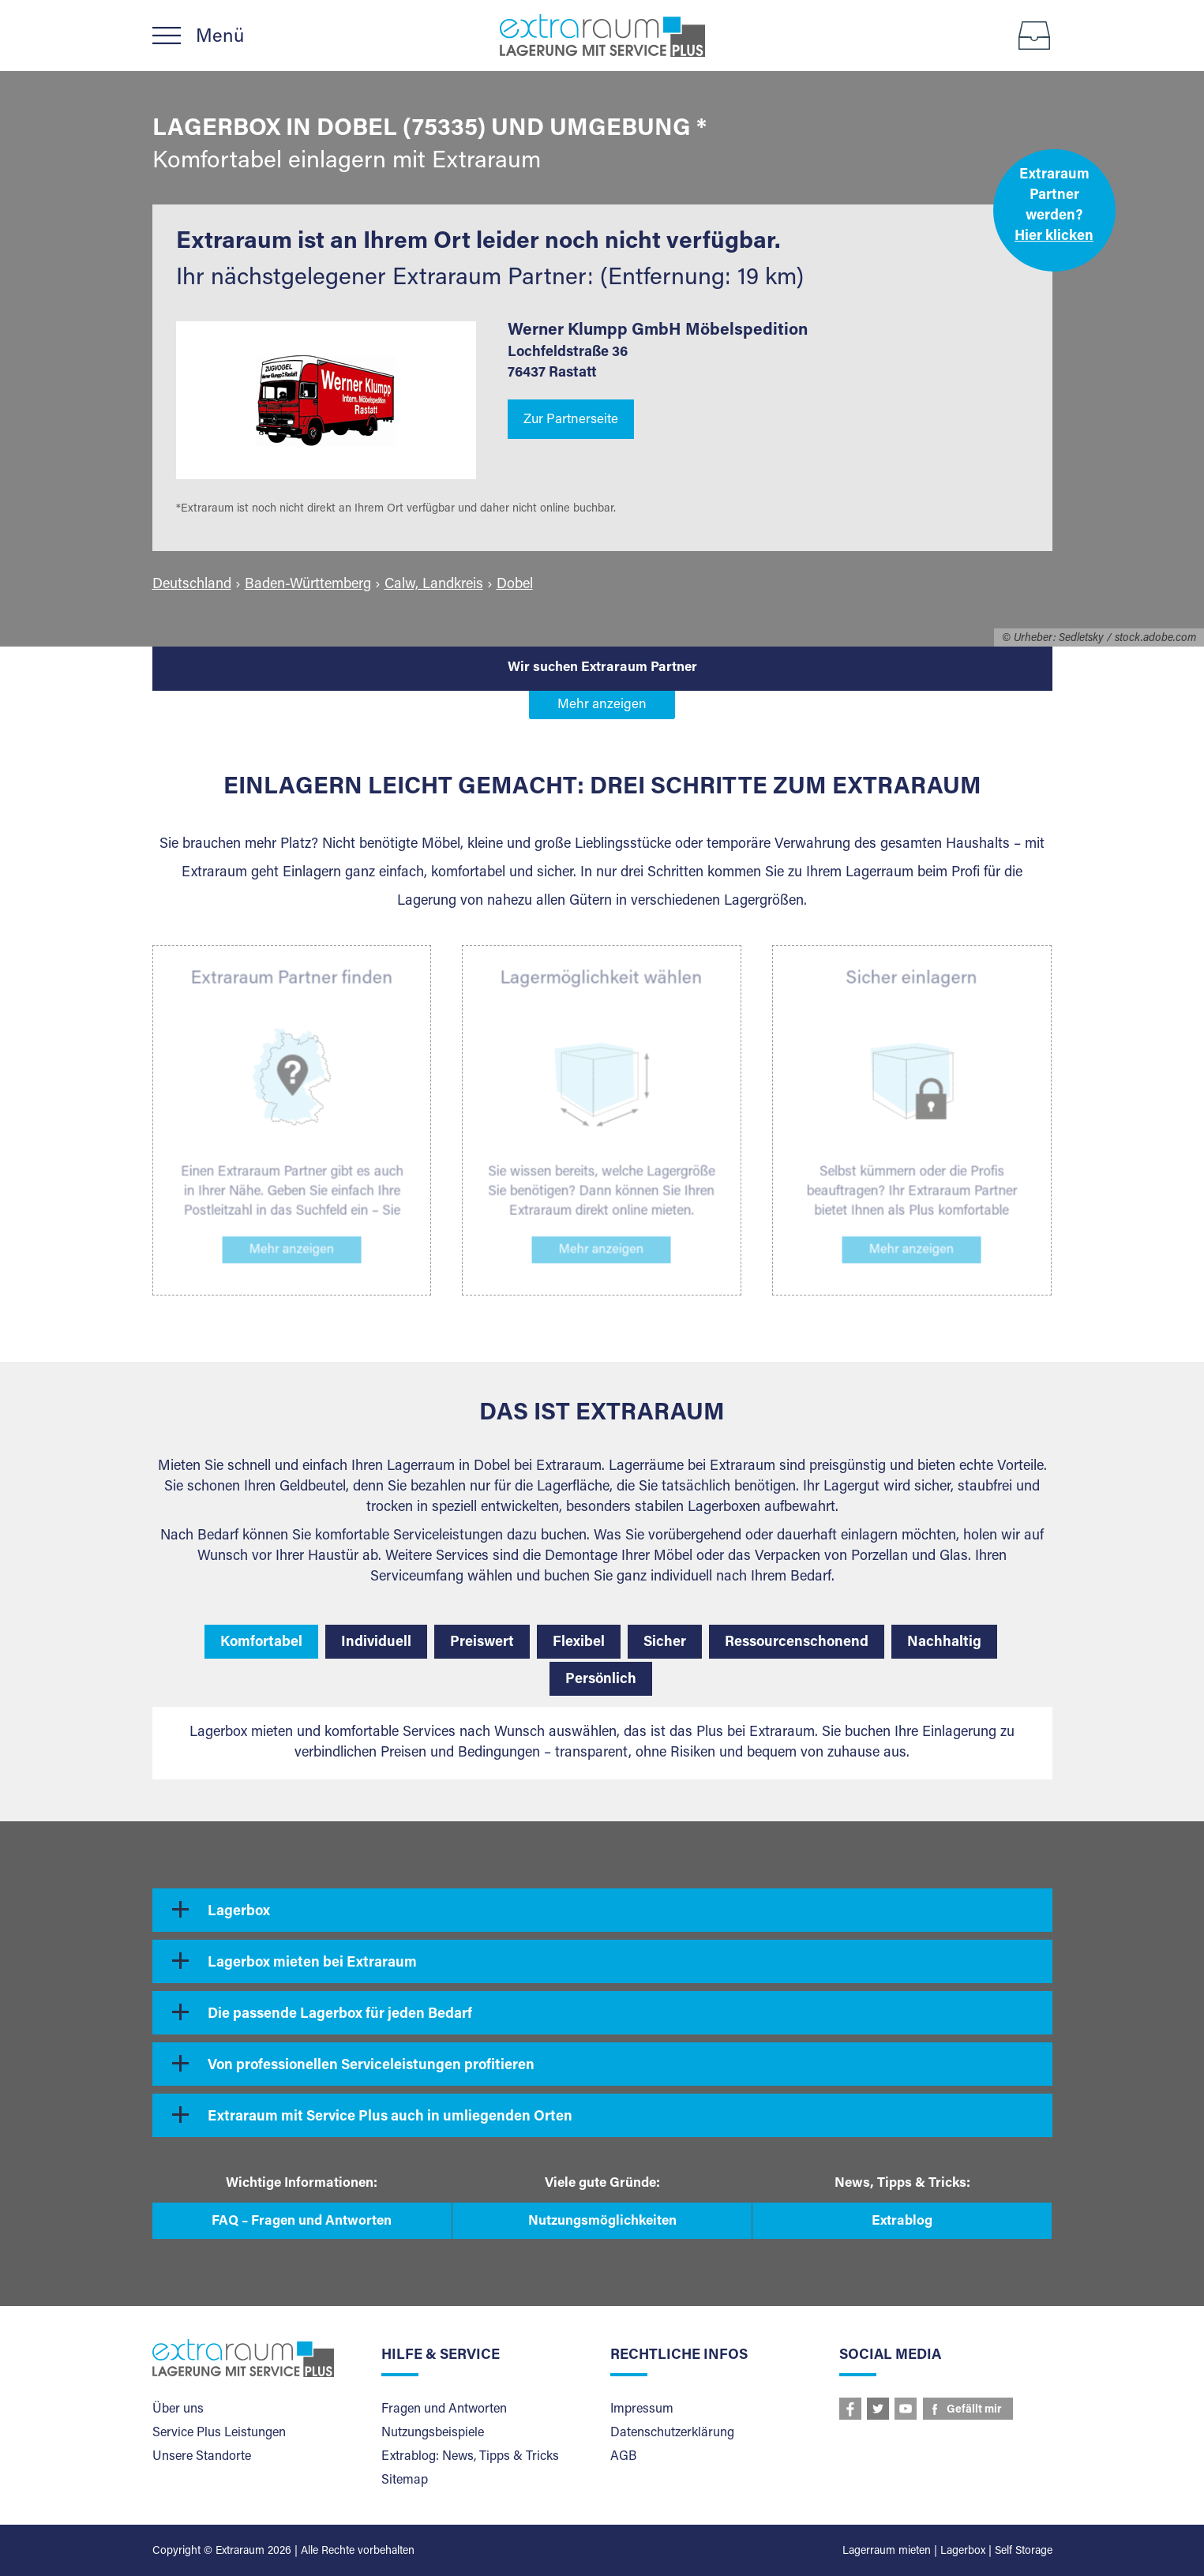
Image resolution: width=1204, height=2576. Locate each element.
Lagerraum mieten (886, 2551)
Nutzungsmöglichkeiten (602, 2222)
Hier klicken (1054, 237)
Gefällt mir (974, 2410)
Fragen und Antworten (444, 2409)
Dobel (515, 585)
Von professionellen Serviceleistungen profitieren (371, 2066)
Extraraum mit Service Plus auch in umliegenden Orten (390, 2117)
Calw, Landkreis (433, 585)
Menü (220, 37)
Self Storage (1023, 2551)
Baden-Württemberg (308, 585)
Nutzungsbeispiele (432, 2433)
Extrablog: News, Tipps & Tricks (470, 2456)
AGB (623, 2456)
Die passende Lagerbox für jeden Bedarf (340, 2015)
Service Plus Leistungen (219, 2433)
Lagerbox (239, 1912)
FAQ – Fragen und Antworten (302, 2222)
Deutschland (191, 585)
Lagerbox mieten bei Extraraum (312, 1963)
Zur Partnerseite (570, 420)
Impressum (641, 2409)
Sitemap (404, 2480)
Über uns (178, 2409)
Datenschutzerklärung (672, 2433)
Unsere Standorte (201, 2456)
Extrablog (902, 2222)
